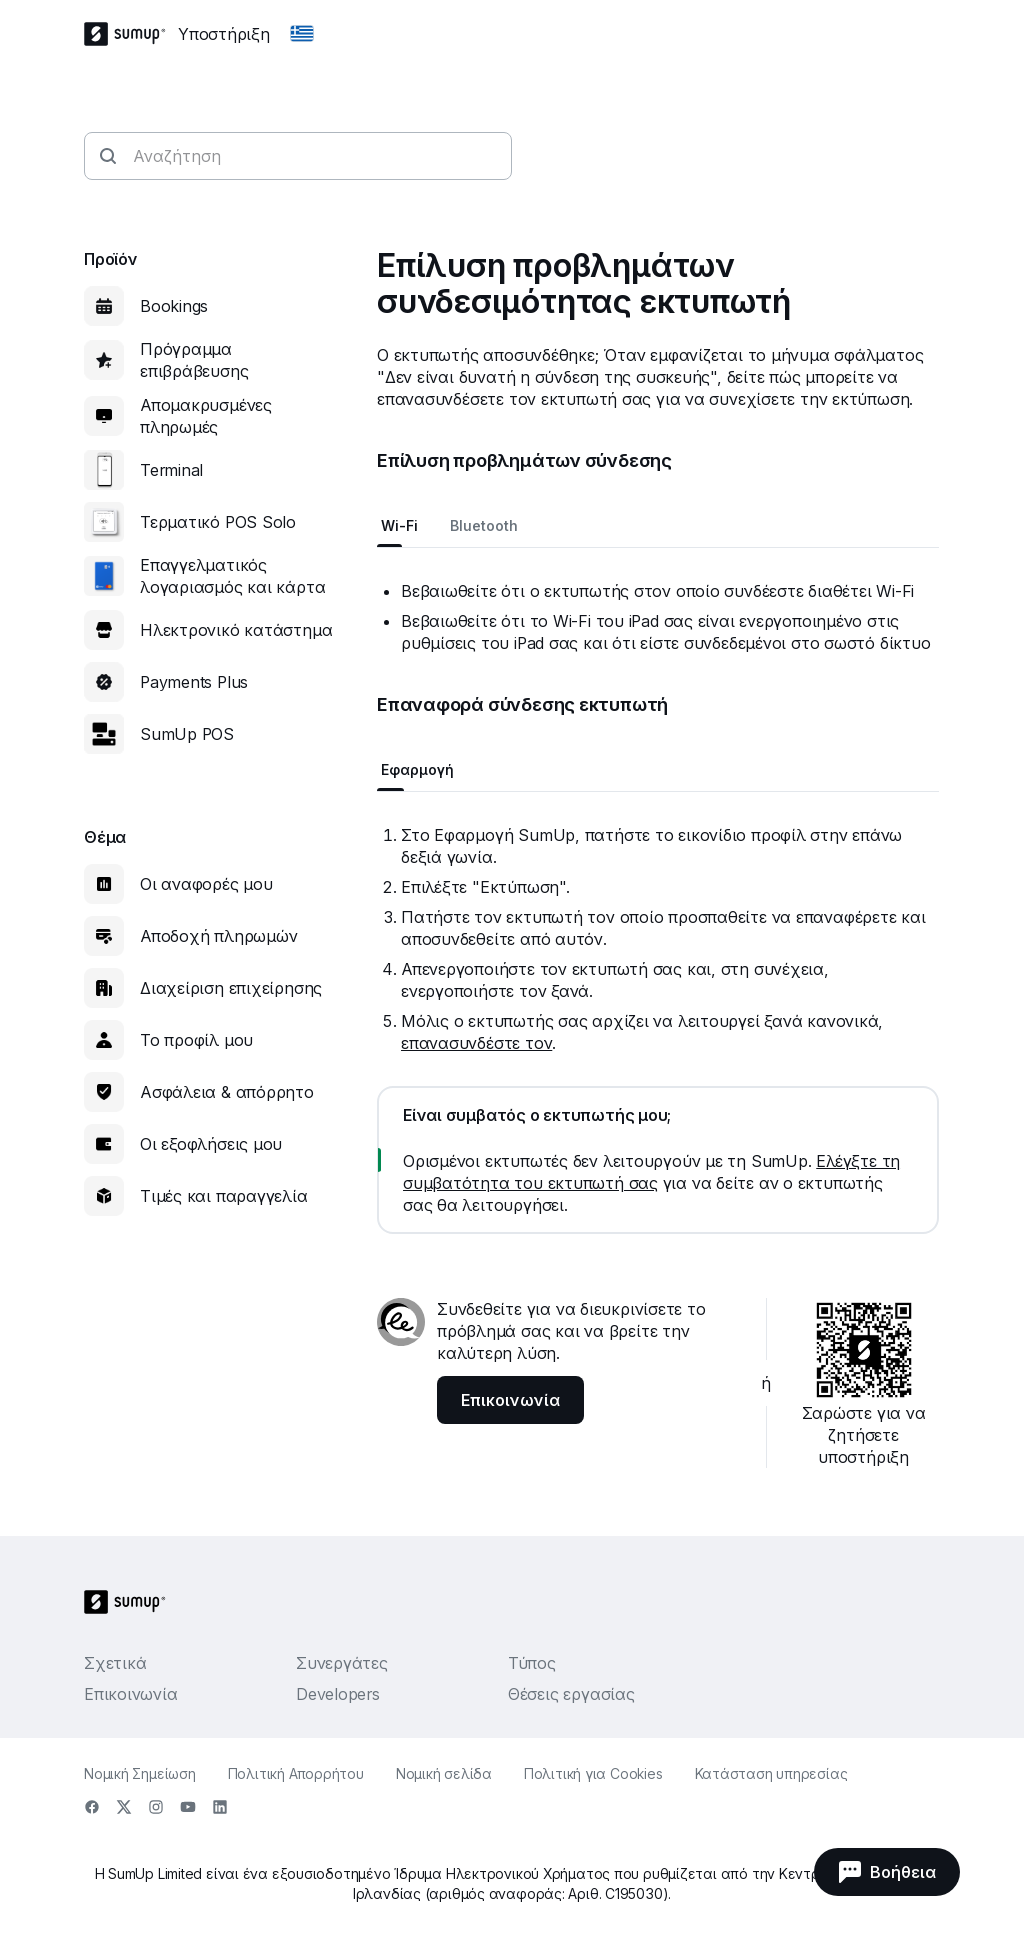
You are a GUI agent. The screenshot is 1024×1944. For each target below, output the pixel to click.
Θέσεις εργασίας (571, 1694)
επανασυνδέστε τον (476, 1043)
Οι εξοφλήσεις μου (211, 1144)
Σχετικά (115, 1663)
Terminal (171, 470)
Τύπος (532, 1663)
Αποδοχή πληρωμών (218, 936)
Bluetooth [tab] (484, 525)
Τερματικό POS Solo (218, 522)
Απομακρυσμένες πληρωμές (206, 416)
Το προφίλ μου (196, 1040)
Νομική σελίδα (444, 1773)
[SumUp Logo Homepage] (131, 34)
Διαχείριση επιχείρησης (231, 988)
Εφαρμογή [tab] (417, 769)
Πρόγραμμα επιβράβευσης (194, 360)
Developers (338, 1694)
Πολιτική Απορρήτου (296, 1773)
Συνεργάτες (342, 1663)
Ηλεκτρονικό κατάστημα (236, 630)
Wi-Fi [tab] (399, 525)
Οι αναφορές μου (206, 884)
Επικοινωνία (131, 1694)
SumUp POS (187, 734)
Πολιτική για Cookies (593, 1773)
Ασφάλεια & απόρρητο (227, 1092)
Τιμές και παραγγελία (224, 1196)
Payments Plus (194, 682)
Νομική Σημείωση (140, 1773)
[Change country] (302, 34)
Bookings (174, 306)
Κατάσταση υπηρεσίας (771, 1773)
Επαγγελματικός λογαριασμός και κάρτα (232, 576)
